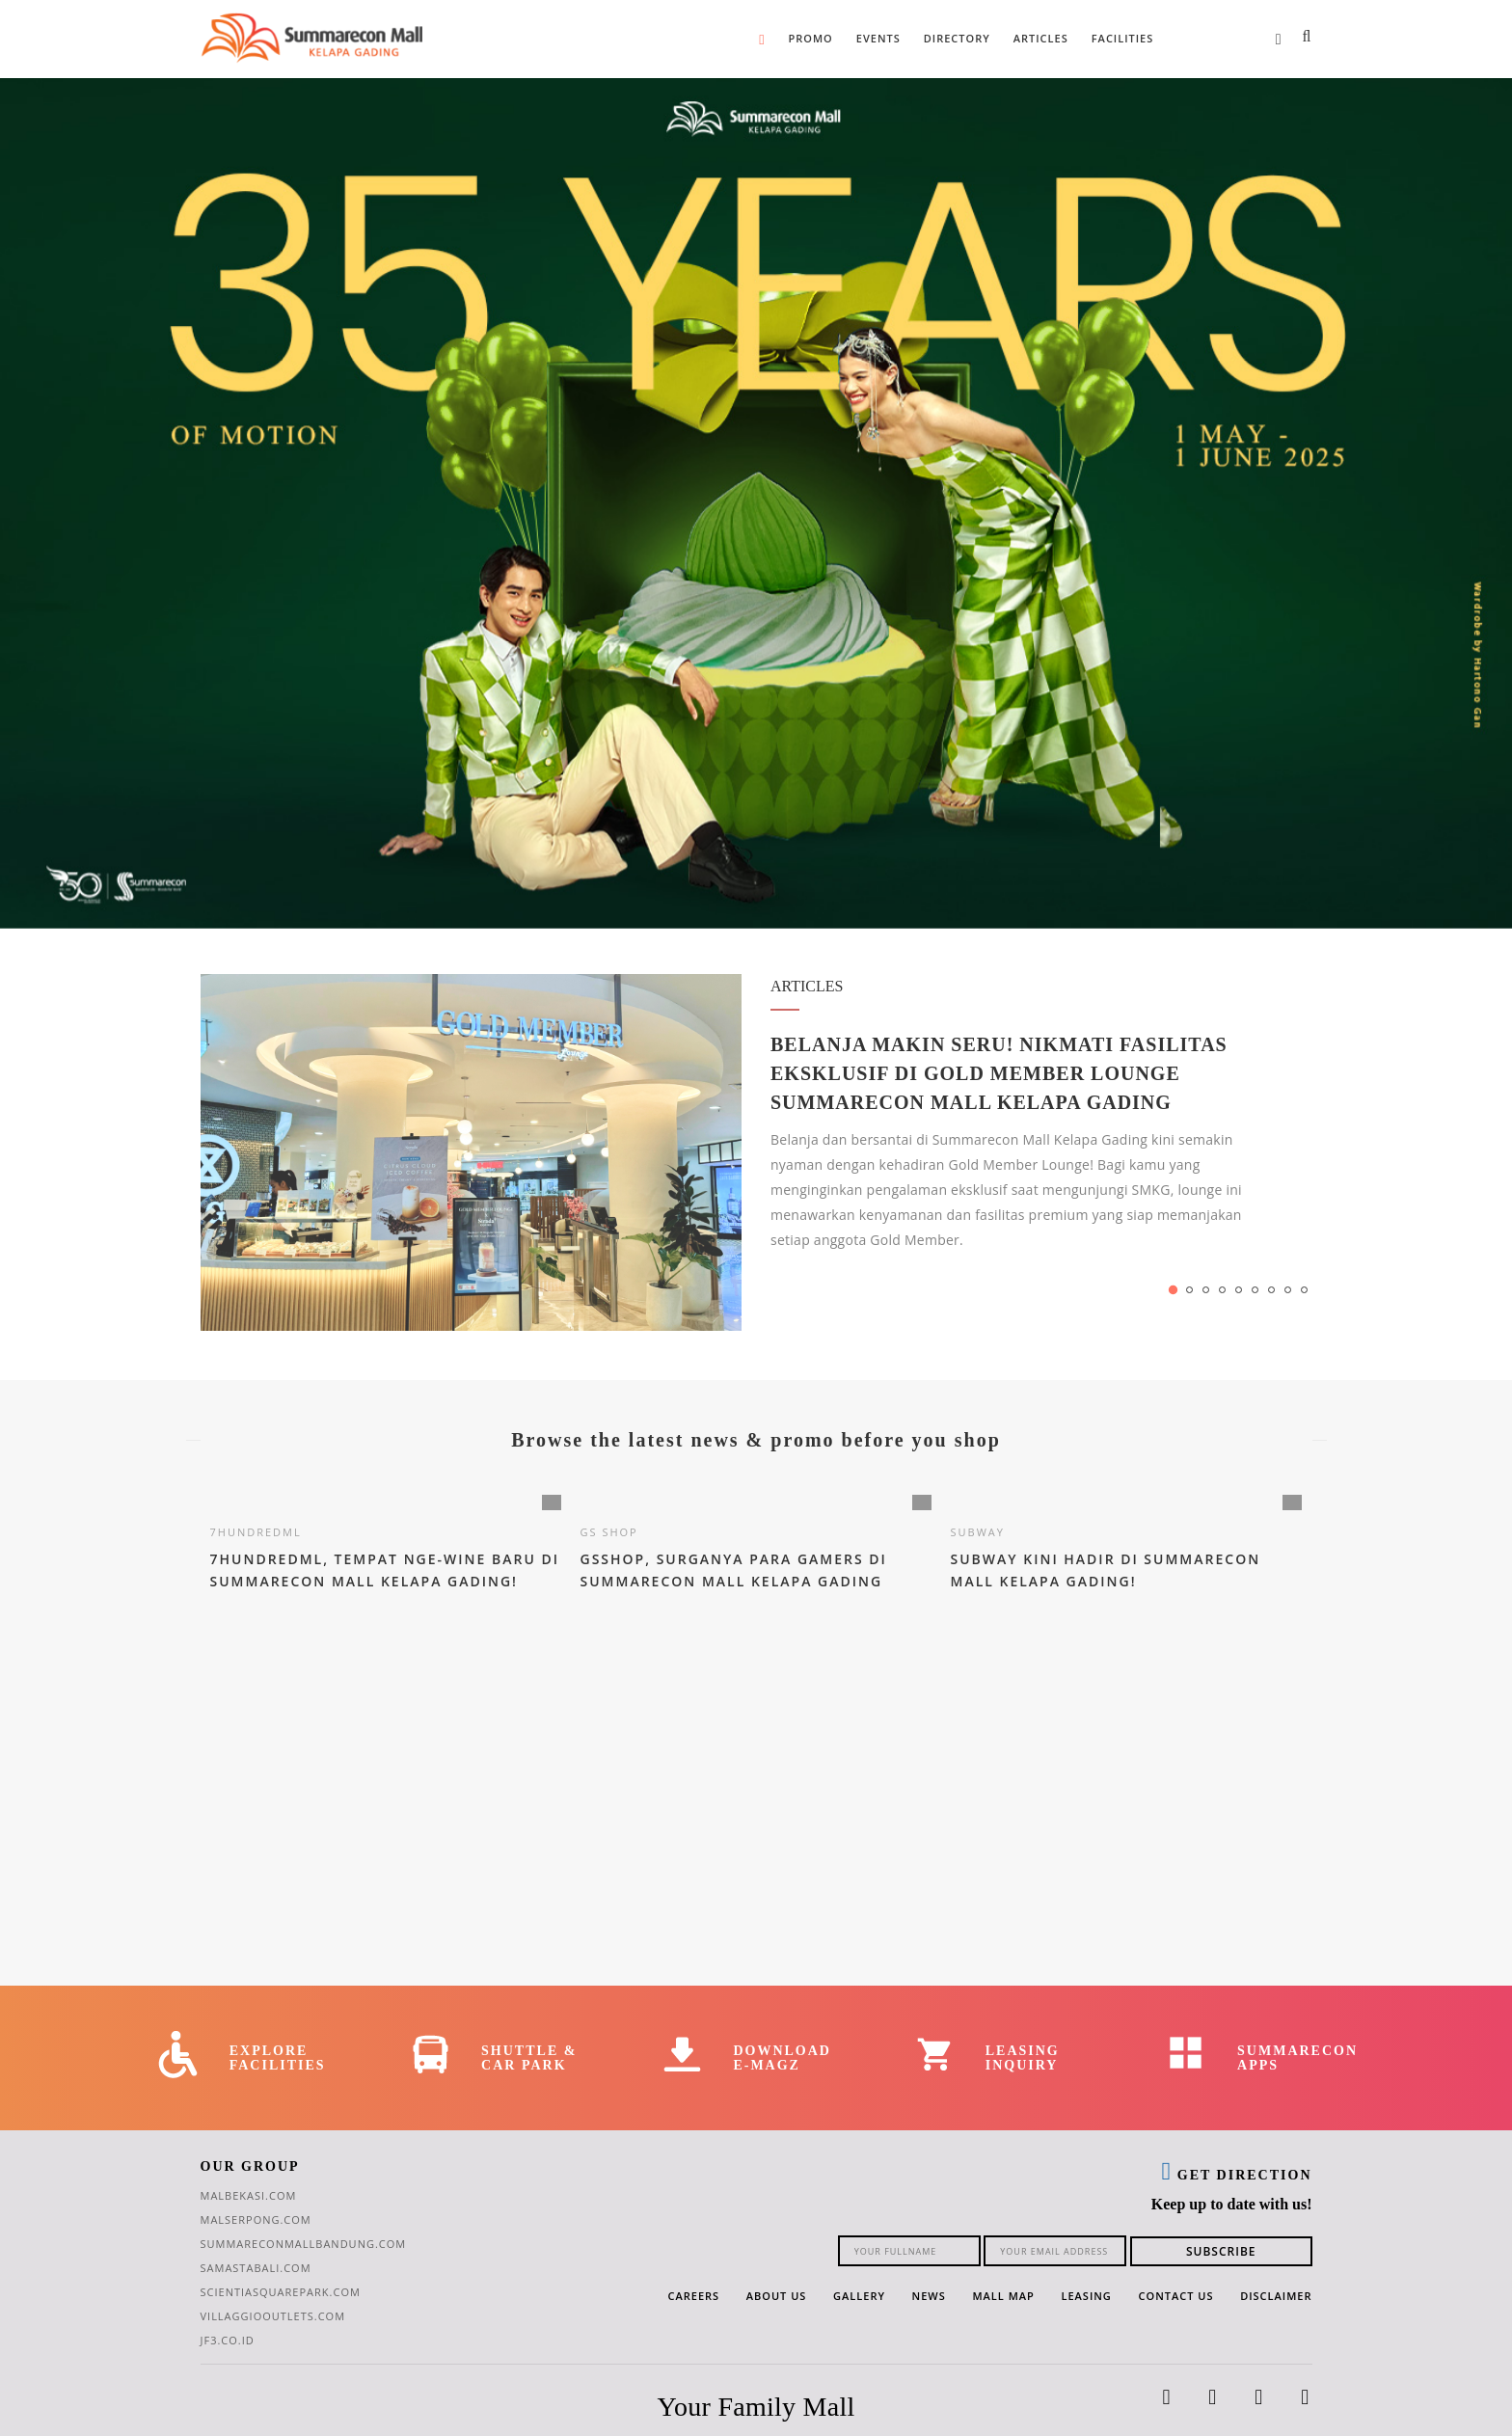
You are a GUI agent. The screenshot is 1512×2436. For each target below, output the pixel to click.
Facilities (1123, 38)
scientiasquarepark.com (281, 2292)
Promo (811, 38)
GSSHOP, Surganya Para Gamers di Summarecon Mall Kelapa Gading (733, 1571)
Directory (957, 38)
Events (878, 38)
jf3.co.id (228, 2340)
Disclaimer (1275, 2295)
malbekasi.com (249, 2195)
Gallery (859, 2295)
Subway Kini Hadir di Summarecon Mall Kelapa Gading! (1106, 1571)
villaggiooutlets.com (273, 2316)
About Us (776, 2295)
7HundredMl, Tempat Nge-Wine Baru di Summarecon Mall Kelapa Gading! (385, 1571)
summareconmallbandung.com (304, 2243)
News (929, 2295)
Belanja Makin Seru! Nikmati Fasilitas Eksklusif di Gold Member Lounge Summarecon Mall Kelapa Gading (999, 1073)
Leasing (1086, 2295)
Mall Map (1003, 2295)
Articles (1040, 38)
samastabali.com (256, 2267)
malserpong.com (256, 2219)
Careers (693, 2295)
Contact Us (1176, 2295)
